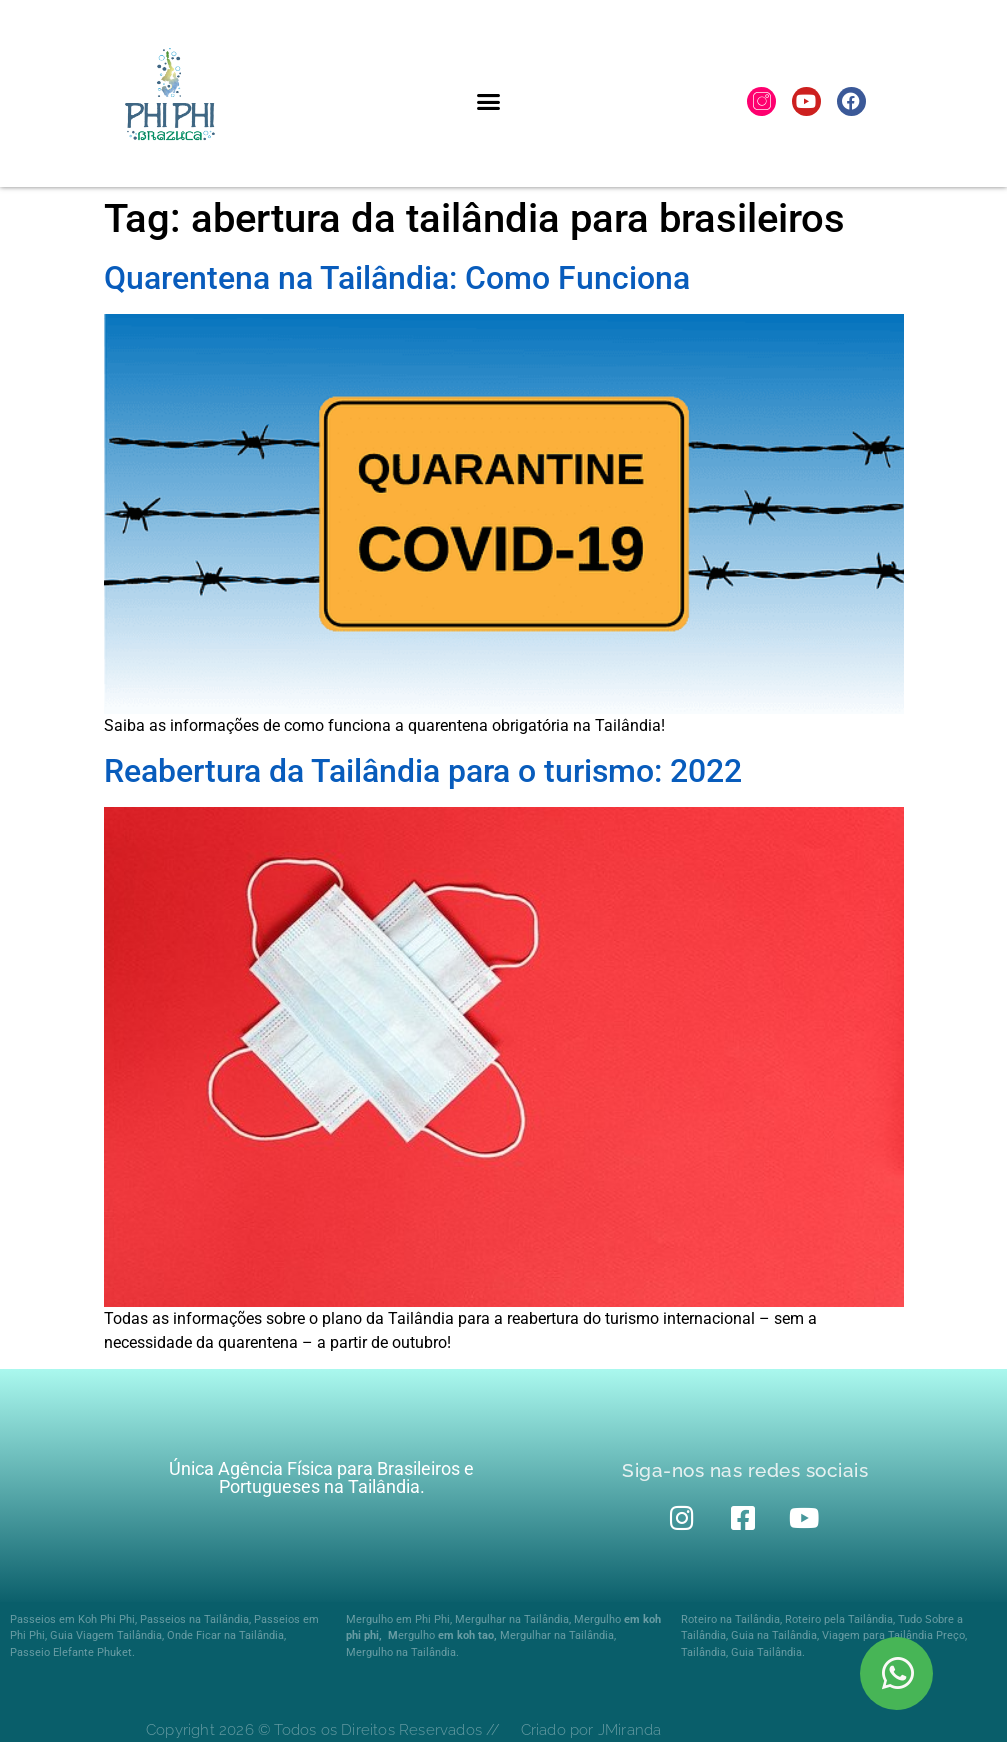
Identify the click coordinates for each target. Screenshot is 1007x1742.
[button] (489, 101)
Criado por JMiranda (591, 1730)
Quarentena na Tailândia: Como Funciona (397, 278)
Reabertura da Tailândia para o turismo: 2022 (423, 771)
